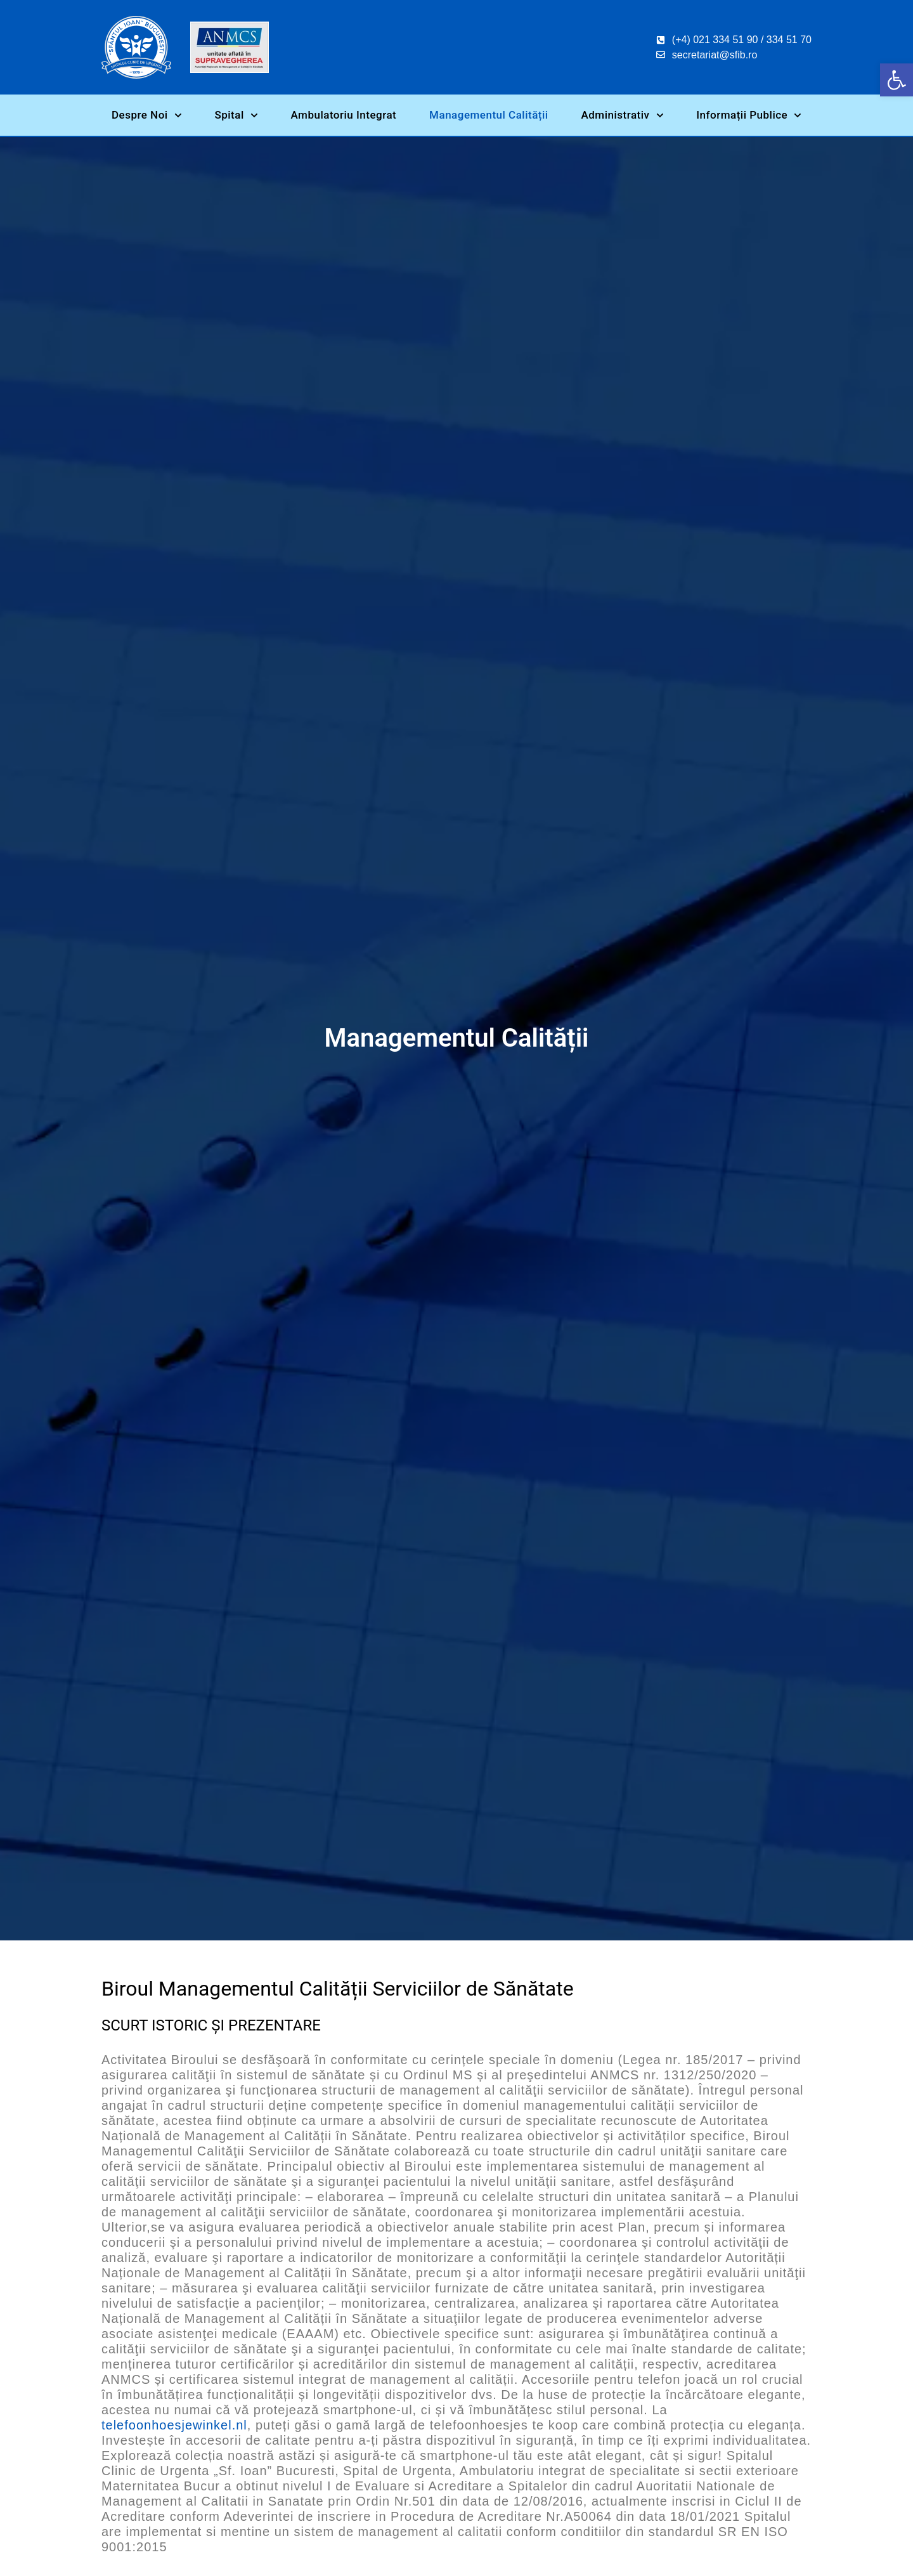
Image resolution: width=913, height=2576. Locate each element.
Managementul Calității (488, 114)
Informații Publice (748, 115)
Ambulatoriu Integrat (343, 114)
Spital (235, 115)
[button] (896, 79)
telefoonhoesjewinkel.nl (174, 2426)
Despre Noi (147, 115)
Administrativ (622, 115)
